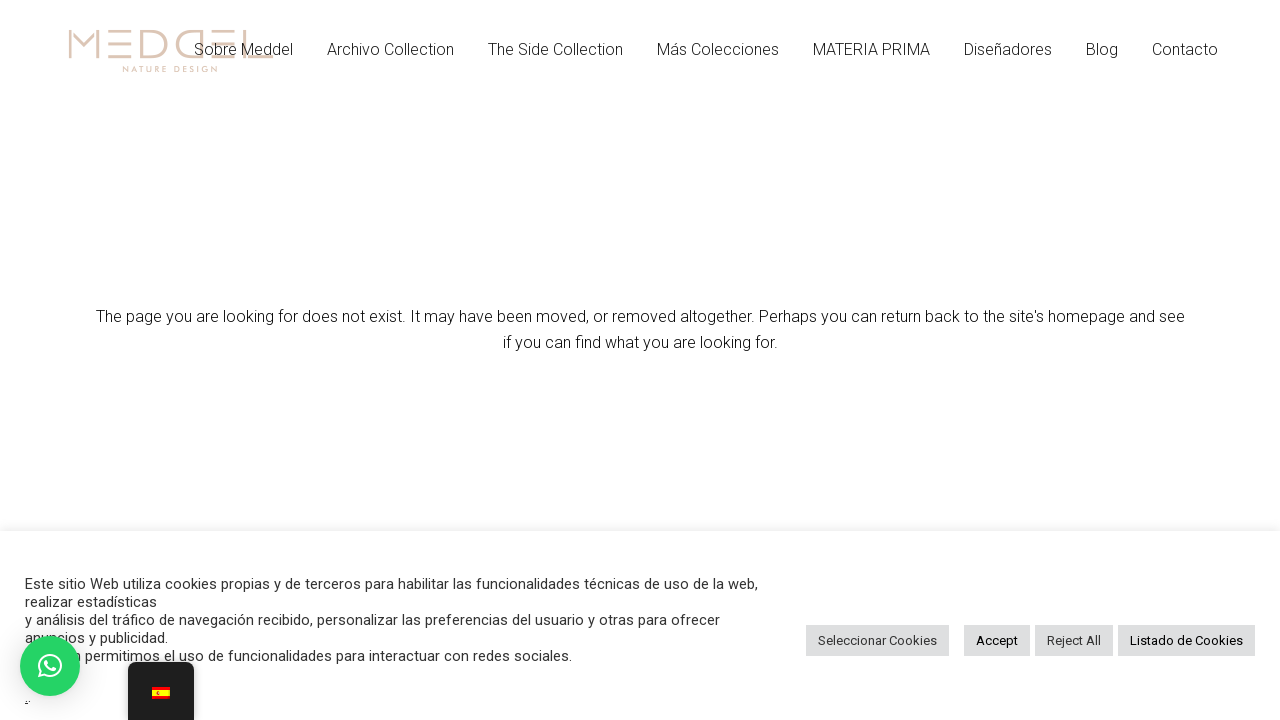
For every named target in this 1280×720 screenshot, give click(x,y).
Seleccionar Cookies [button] (877, 640)
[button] (50, 666)
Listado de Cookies (1186, 640)
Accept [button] (997, 640)
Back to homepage (640, 428)
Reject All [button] (1074, 640)
